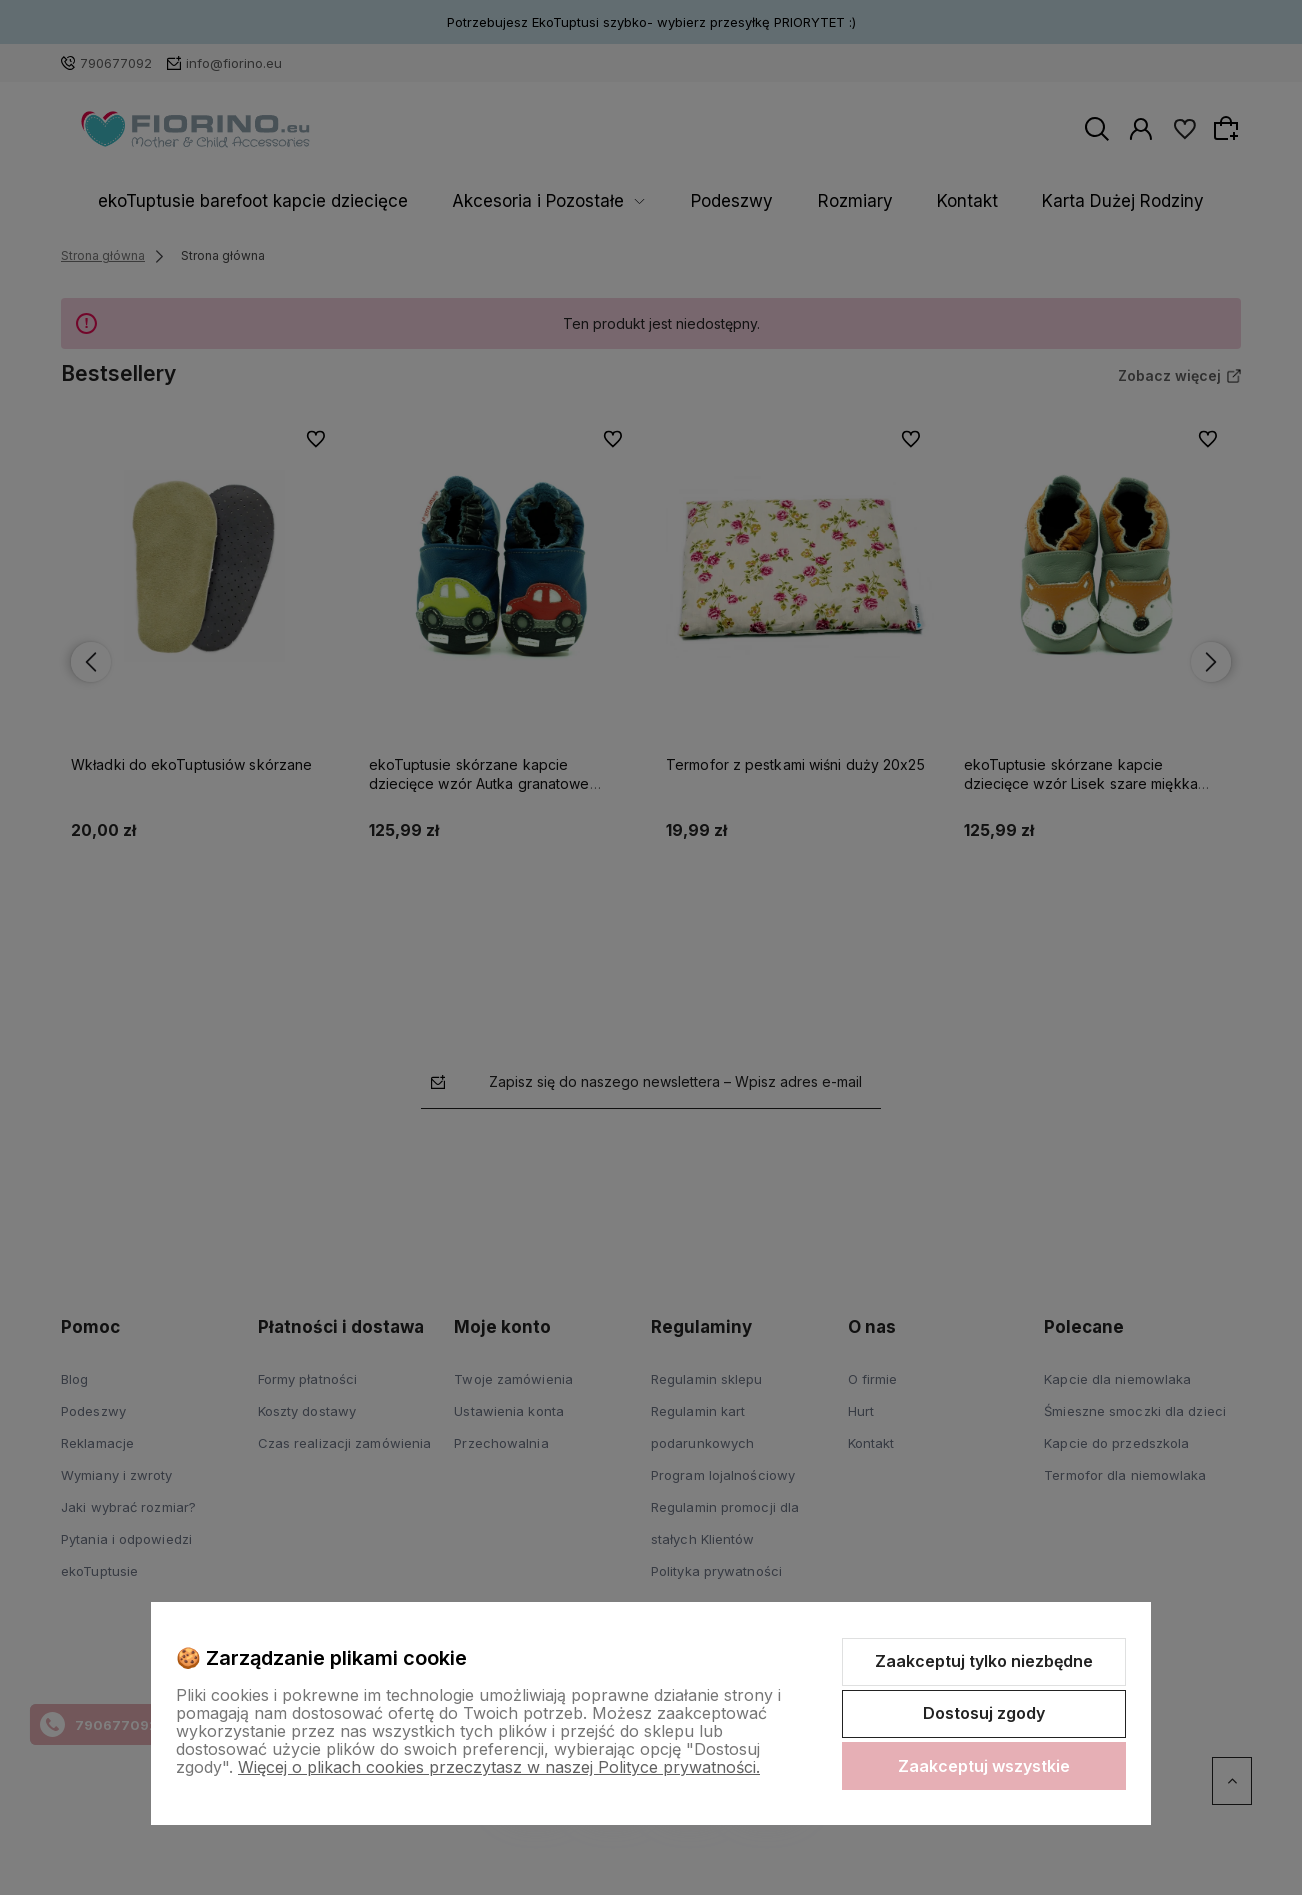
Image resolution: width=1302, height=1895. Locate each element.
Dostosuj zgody (984, 1713)
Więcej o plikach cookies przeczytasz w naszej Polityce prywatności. (499, 1767)
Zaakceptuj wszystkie (984, 1766)
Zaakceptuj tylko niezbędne (984, 1661)
